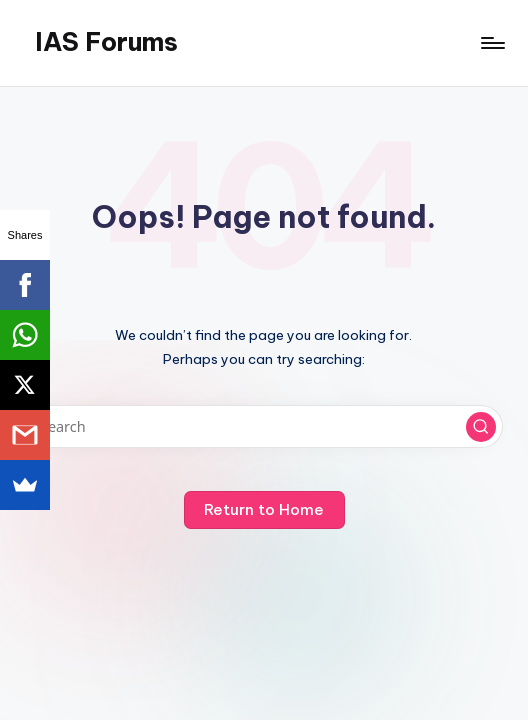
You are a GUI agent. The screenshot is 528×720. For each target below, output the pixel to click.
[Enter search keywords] (263, 426)
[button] (481, 427)
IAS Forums (106, 42)
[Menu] (491, 43)
